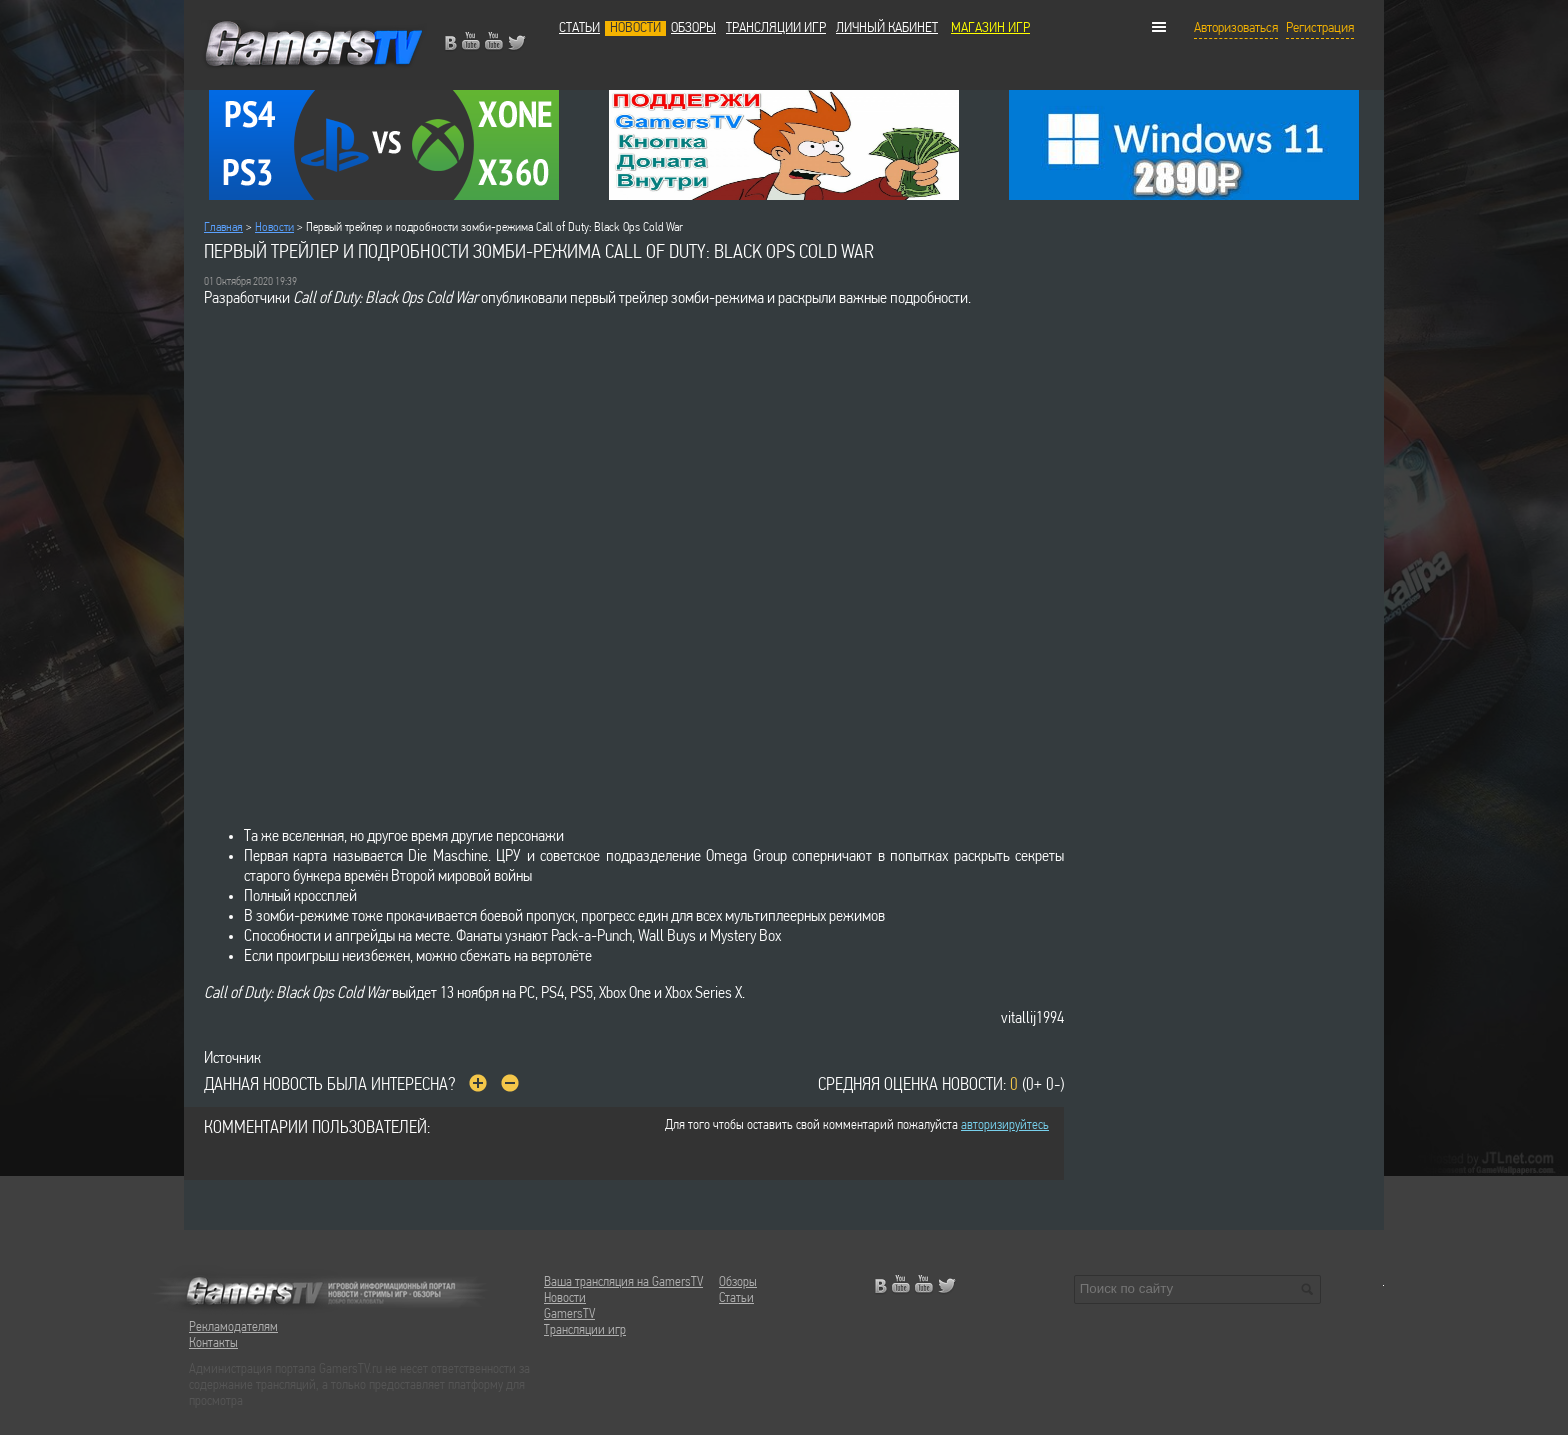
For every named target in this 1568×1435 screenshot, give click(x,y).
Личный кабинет (887, 28)
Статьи (579, 28)
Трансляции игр (776, 28)
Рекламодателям (233, 1327)
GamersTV (569, 1314)
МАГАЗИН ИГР (990, 28)
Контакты (213, 1343)
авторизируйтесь (1005, 1125)
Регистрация (1320, 28)
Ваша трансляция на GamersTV (623, 1282)
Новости (635, 28)
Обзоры (693, 28)
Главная (223, 227)
